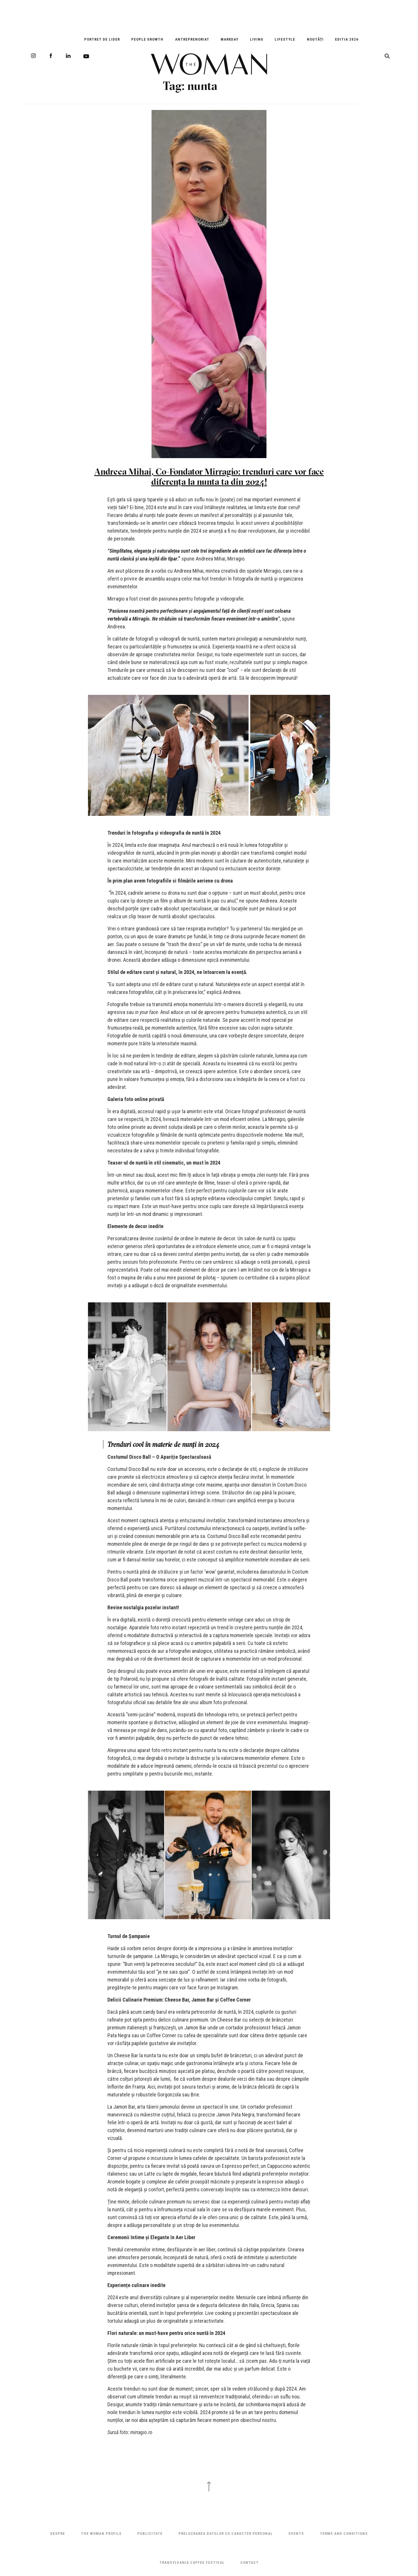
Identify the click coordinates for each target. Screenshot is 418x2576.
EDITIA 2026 (346, 39)
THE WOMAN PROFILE (101, 2533)
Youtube (86, 56)
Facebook (51, 55)
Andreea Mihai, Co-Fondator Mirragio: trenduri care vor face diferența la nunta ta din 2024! (209, 476)
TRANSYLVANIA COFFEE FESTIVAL (192, 2562)
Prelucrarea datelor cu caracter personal (226, 2533)
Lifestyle (285, 39)
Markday (229, 39)
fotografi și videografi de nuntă (168, 639)
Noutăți (315, 39)
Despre (57, 2533)
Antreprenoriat (192, 39)
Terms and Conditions (344, 2533)
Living (256, 39)
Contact (249, 2562)
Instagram (33, 55)
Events (296, 2533)
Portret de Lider (102, 39)
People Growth (147, 39)
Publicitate (150, 2533)
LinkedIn (68, 55)
